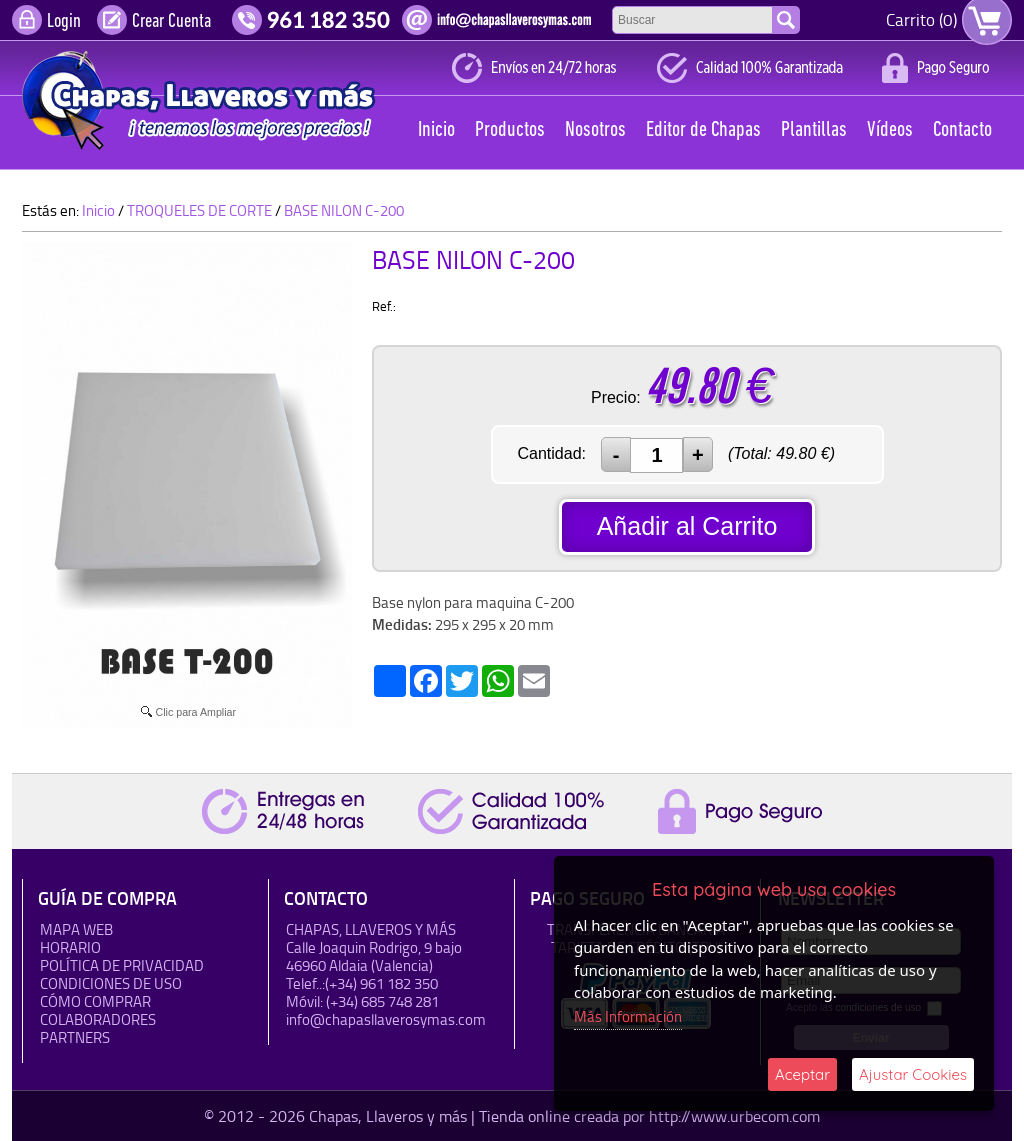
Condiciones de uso (111, 983)
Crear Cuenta (171, 22)
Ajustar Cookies (913, 1074)
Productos (510, 130)
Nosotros (595, 130)
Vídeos (890, 130)
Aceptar (802, 1074)
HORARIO (70, 947)
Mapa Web (76, 929)
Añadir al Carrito (687, 526)
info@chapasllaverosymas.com (386, 1019)
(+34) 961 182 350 (381, 983)
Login (64, 22)
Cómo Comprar (95, 1001)
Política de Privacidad (122, 965)
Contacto (962, 130)
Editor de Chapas (703, 130)
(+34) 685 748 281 (382, 1001)
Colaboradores (98, 1019)
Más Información (628, 1016)
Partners (75, 1037)
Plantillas (814, 130)
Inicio (436, 130)
